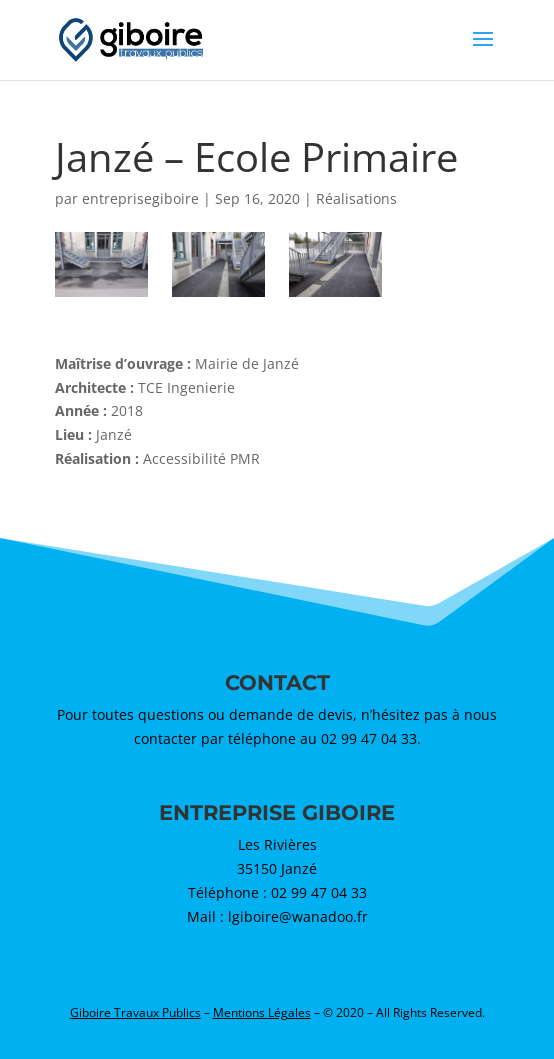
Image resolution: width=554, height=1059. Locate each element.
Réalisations (356, 198)
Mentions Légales (262, 1012)
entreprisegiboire (140, 198)
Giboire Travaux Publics (135, 1012)
